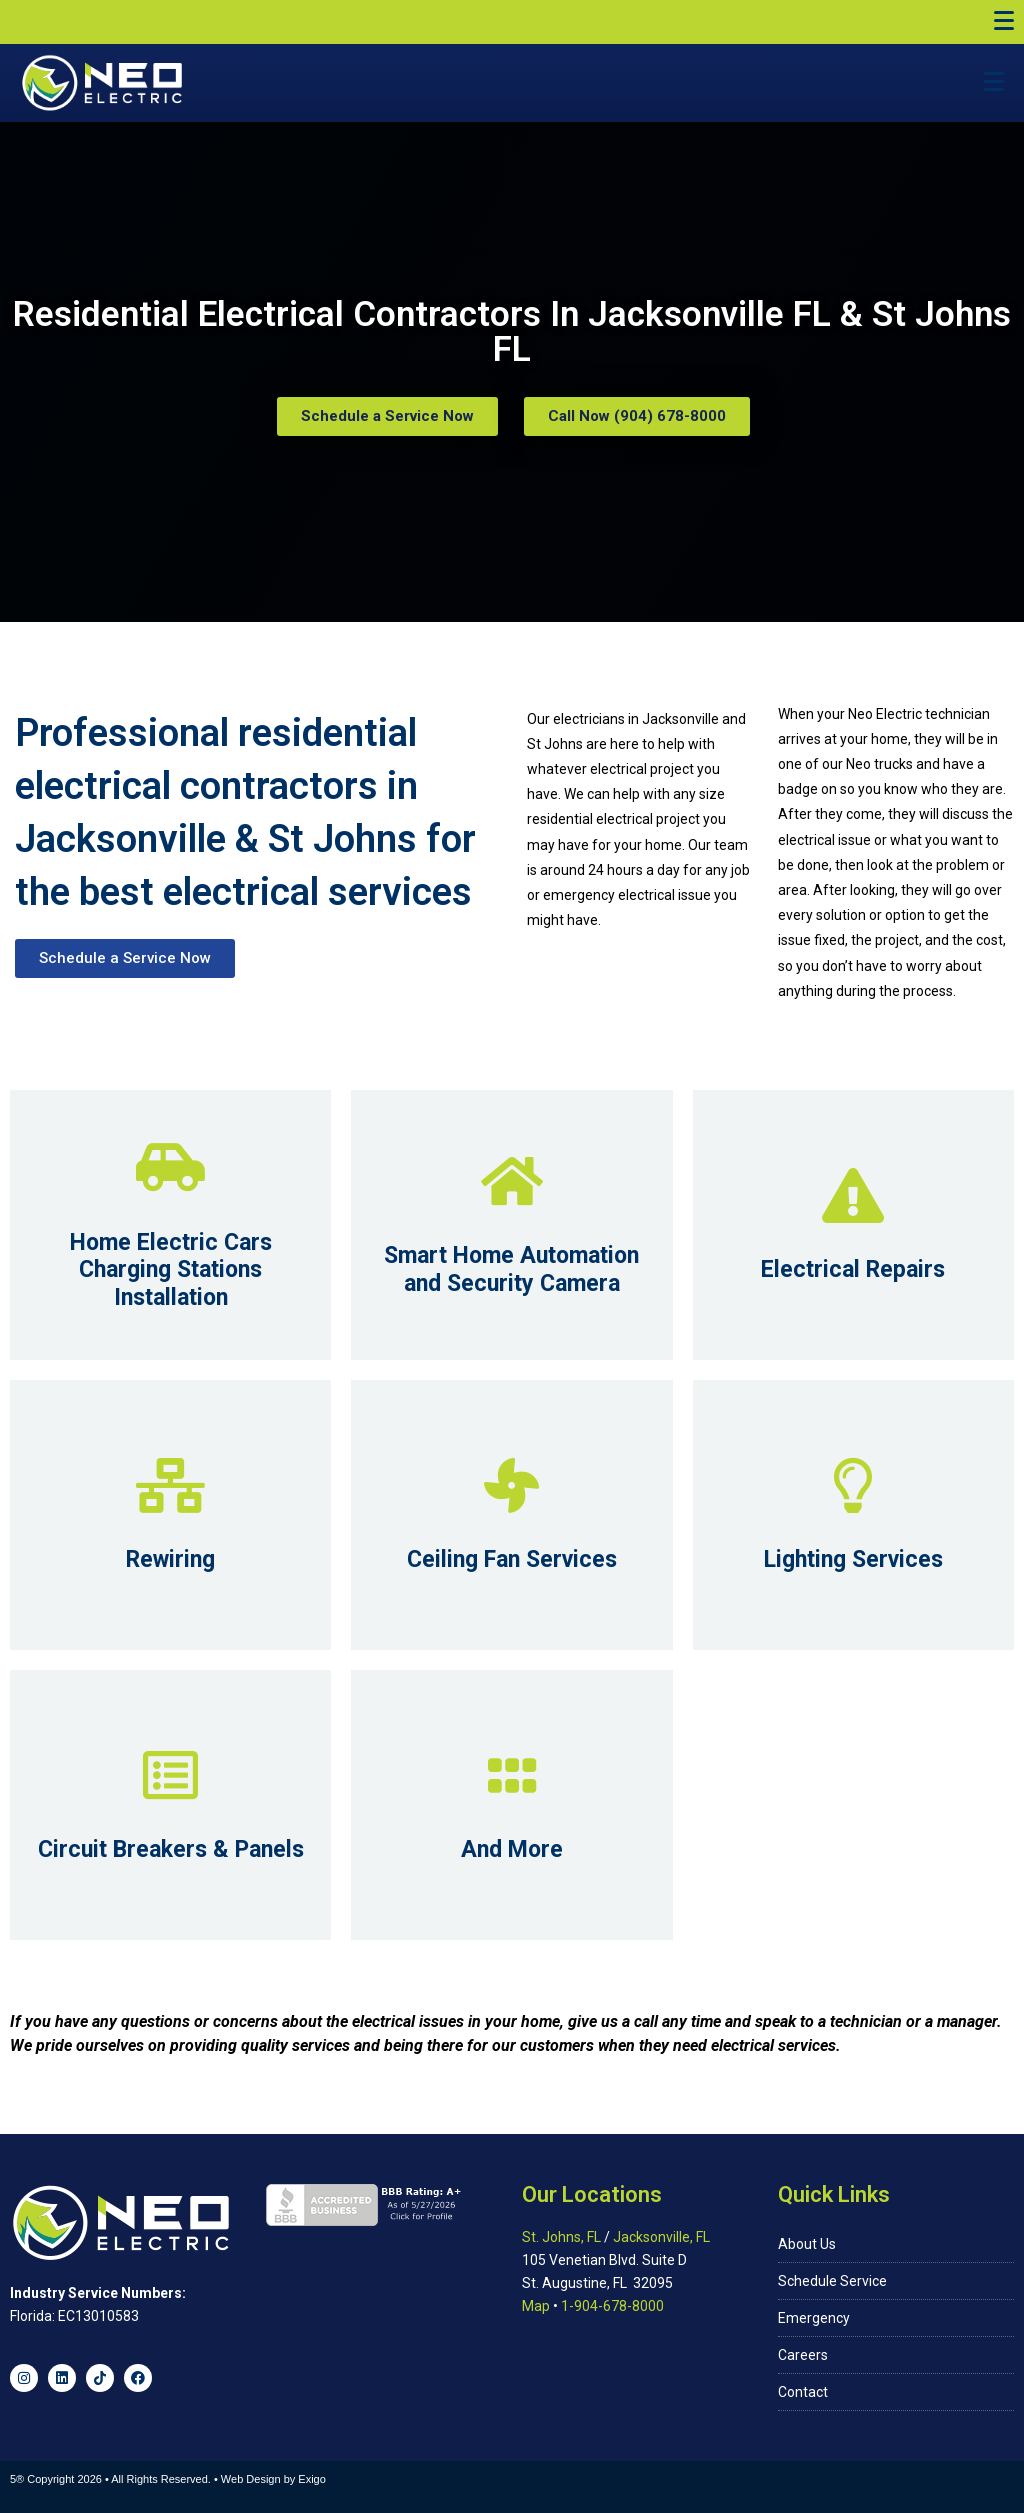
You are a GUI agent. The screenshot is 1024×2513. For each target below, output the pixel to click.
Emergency (814, 2318)
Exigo (312, 2479)
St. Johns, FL (561, 2237)
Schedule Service (832, 2281)
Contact (803, 2392)
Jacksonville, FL (661, 2237)
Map (536, 2306)
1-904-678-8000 (612, 2306)
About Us (807, 2244)
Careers (803, 2355)
